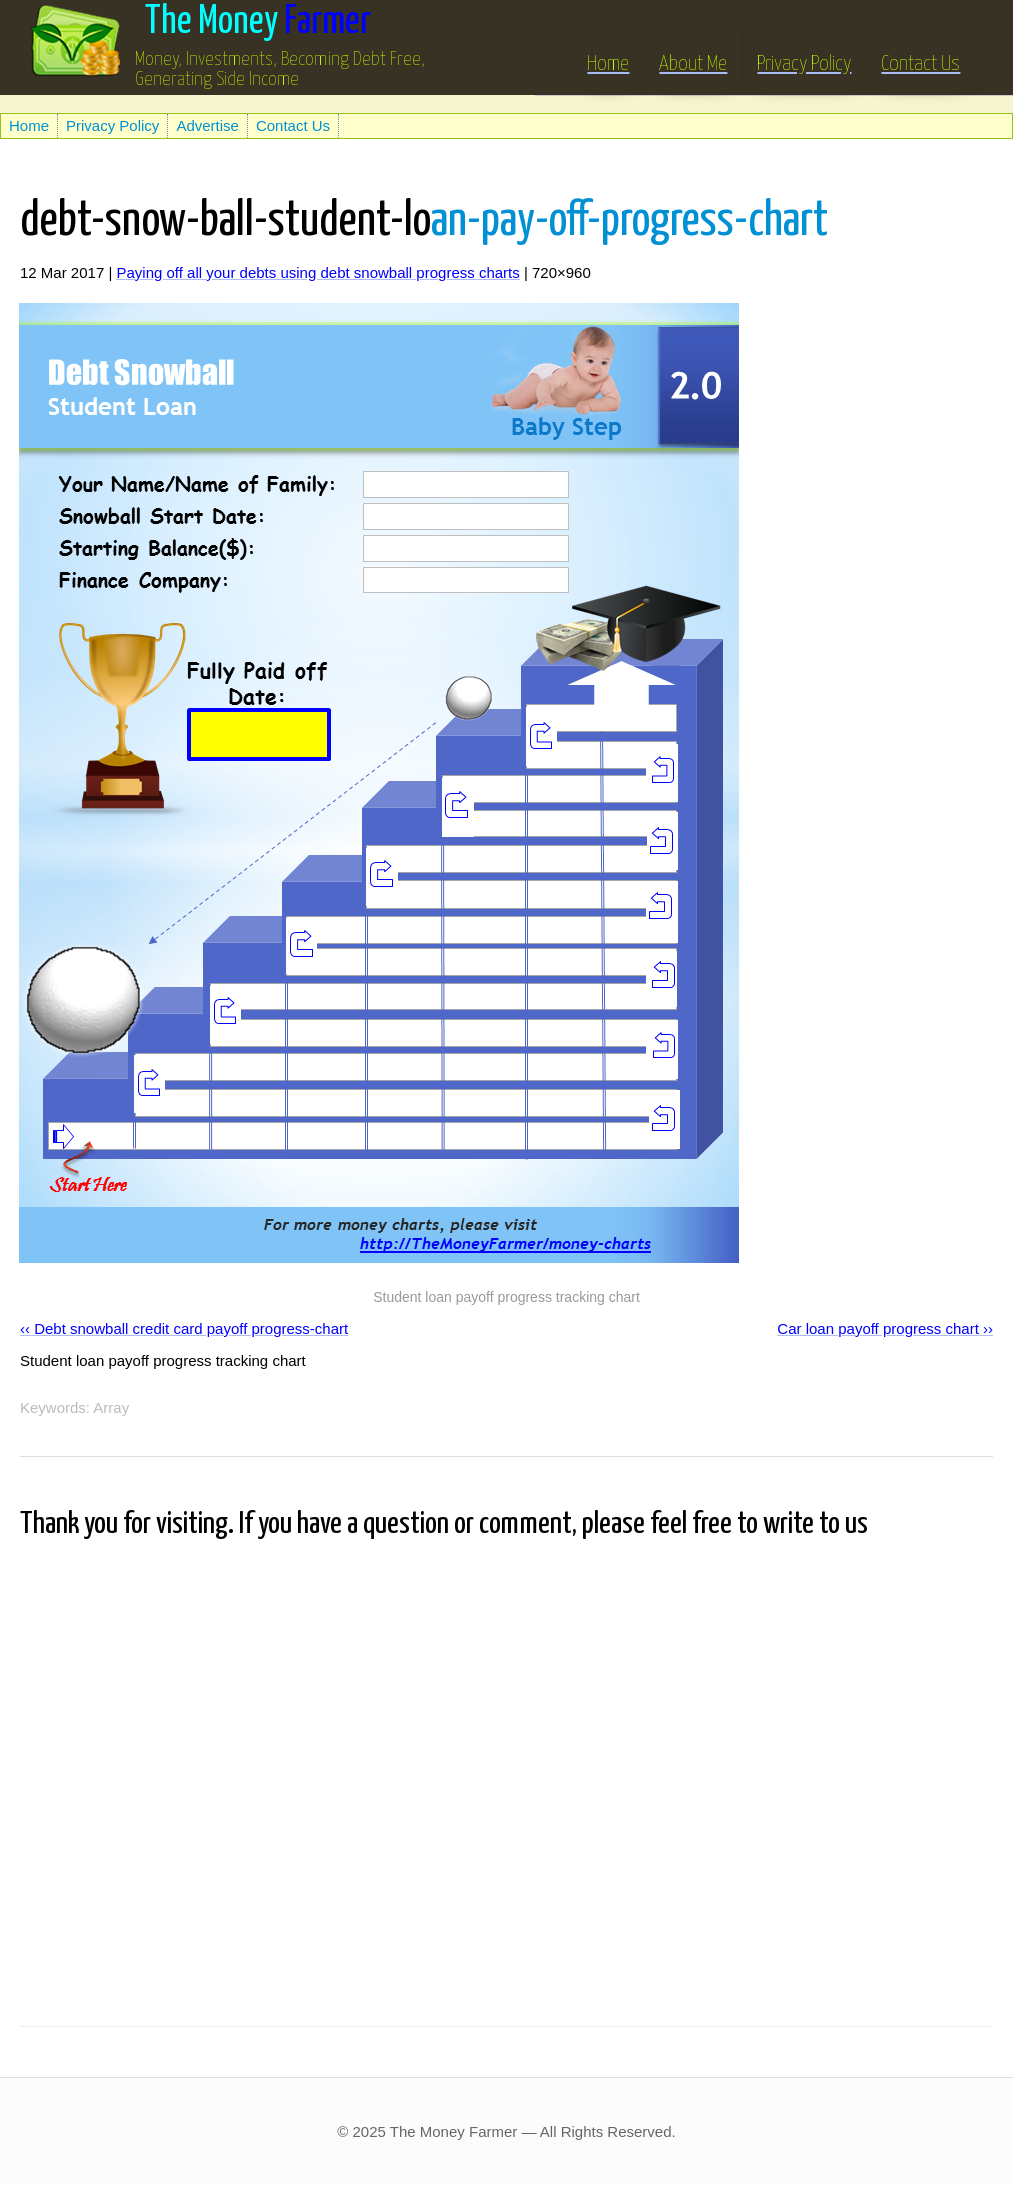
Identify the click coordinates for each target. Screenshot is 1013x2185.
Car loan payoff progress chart (878, 1328)
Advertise (207, 125)
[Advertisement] (234, 102)
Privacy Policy (804, 49)
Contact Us (920, 49)
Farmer (258, 22)
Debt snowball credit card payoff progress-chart (191, 1328)
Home (608, 49)
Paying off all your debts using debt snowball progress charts (317, 272)
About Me (693, 49)
